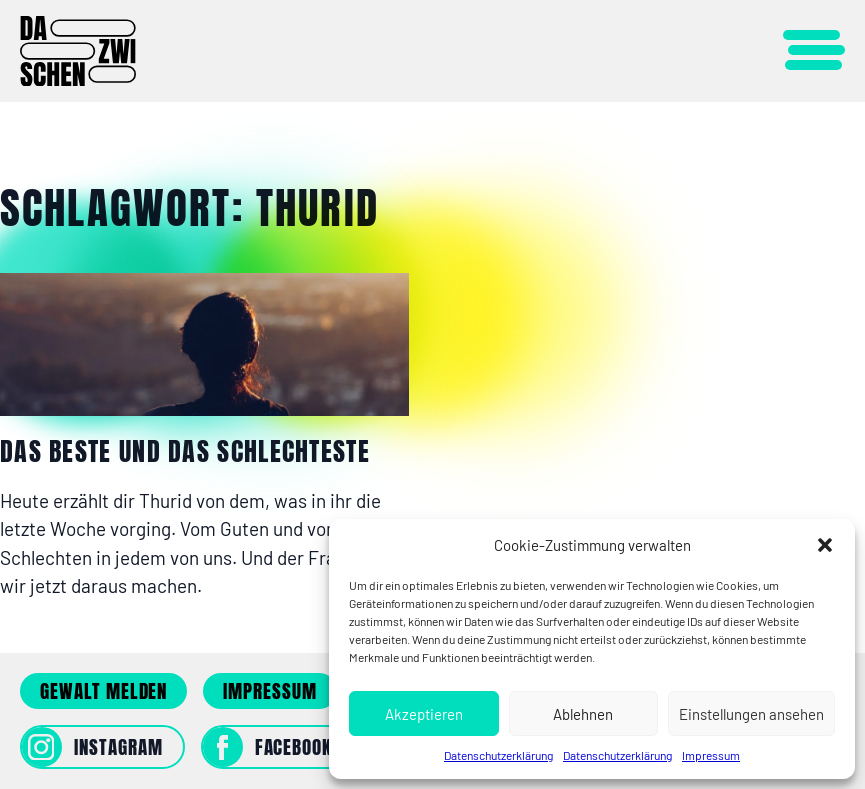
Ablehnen (583, 714)
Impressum (711, 755)
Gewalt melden (103, 691)
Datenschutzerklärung (498, 755)
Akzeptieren (424, 714)
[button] (825, 545)
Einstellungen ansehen (751, 714)
